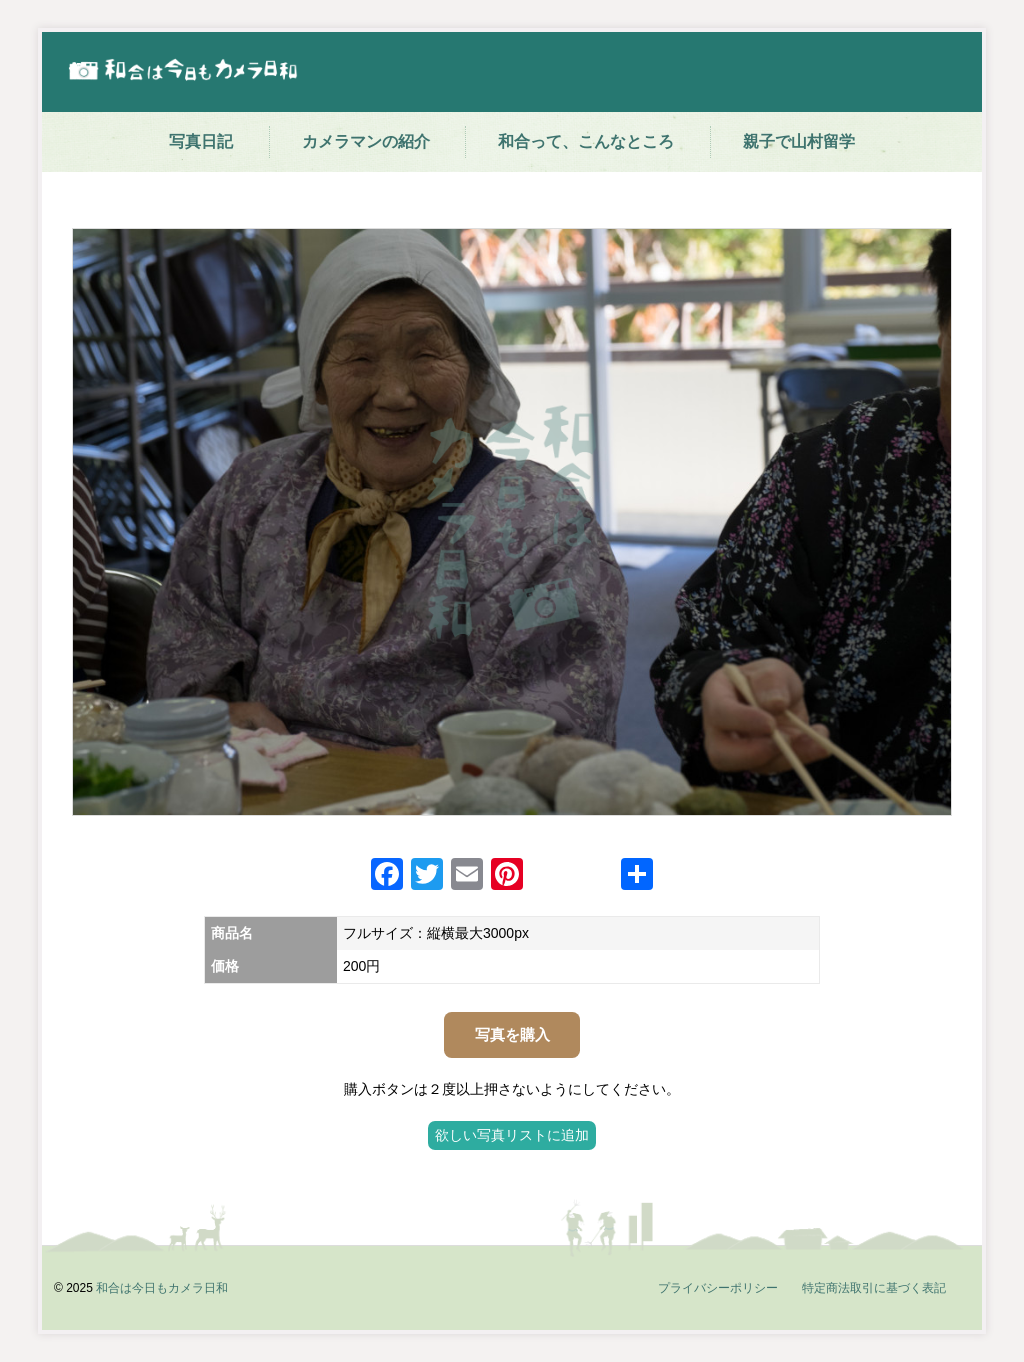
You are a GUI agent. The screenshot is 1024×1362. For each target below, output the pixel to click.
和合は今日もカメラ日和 (162, 1288)
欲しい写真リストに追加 (512, 1135)
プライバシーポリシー (718, 1288)
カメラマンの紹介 (366, 141)
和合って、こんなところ (586, 141)
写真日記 (201, 141)
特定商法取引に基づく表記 (874, 1288)
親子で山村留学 (799, 141)
